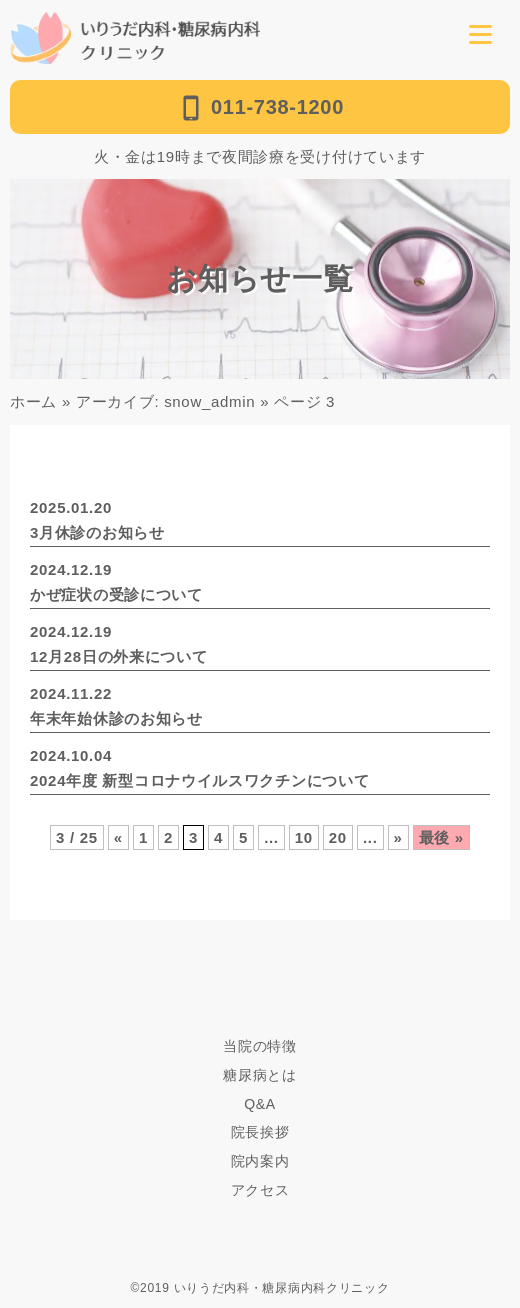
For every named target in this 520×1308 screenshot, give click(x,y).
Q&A (260, 1104)
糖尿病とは (260, 1075)
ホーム (33, 401)
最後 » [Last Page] (441, 837)
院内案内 (260, 1161)
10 (304, 837)
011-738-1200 (260, 108)
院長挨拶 (260, 1132)
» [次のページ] (398, 837)
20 (338, 837)
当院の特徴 (260, 1046)
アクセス (260, 1190)
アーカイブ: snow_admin (165, 401)
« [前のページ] (118, 837)
